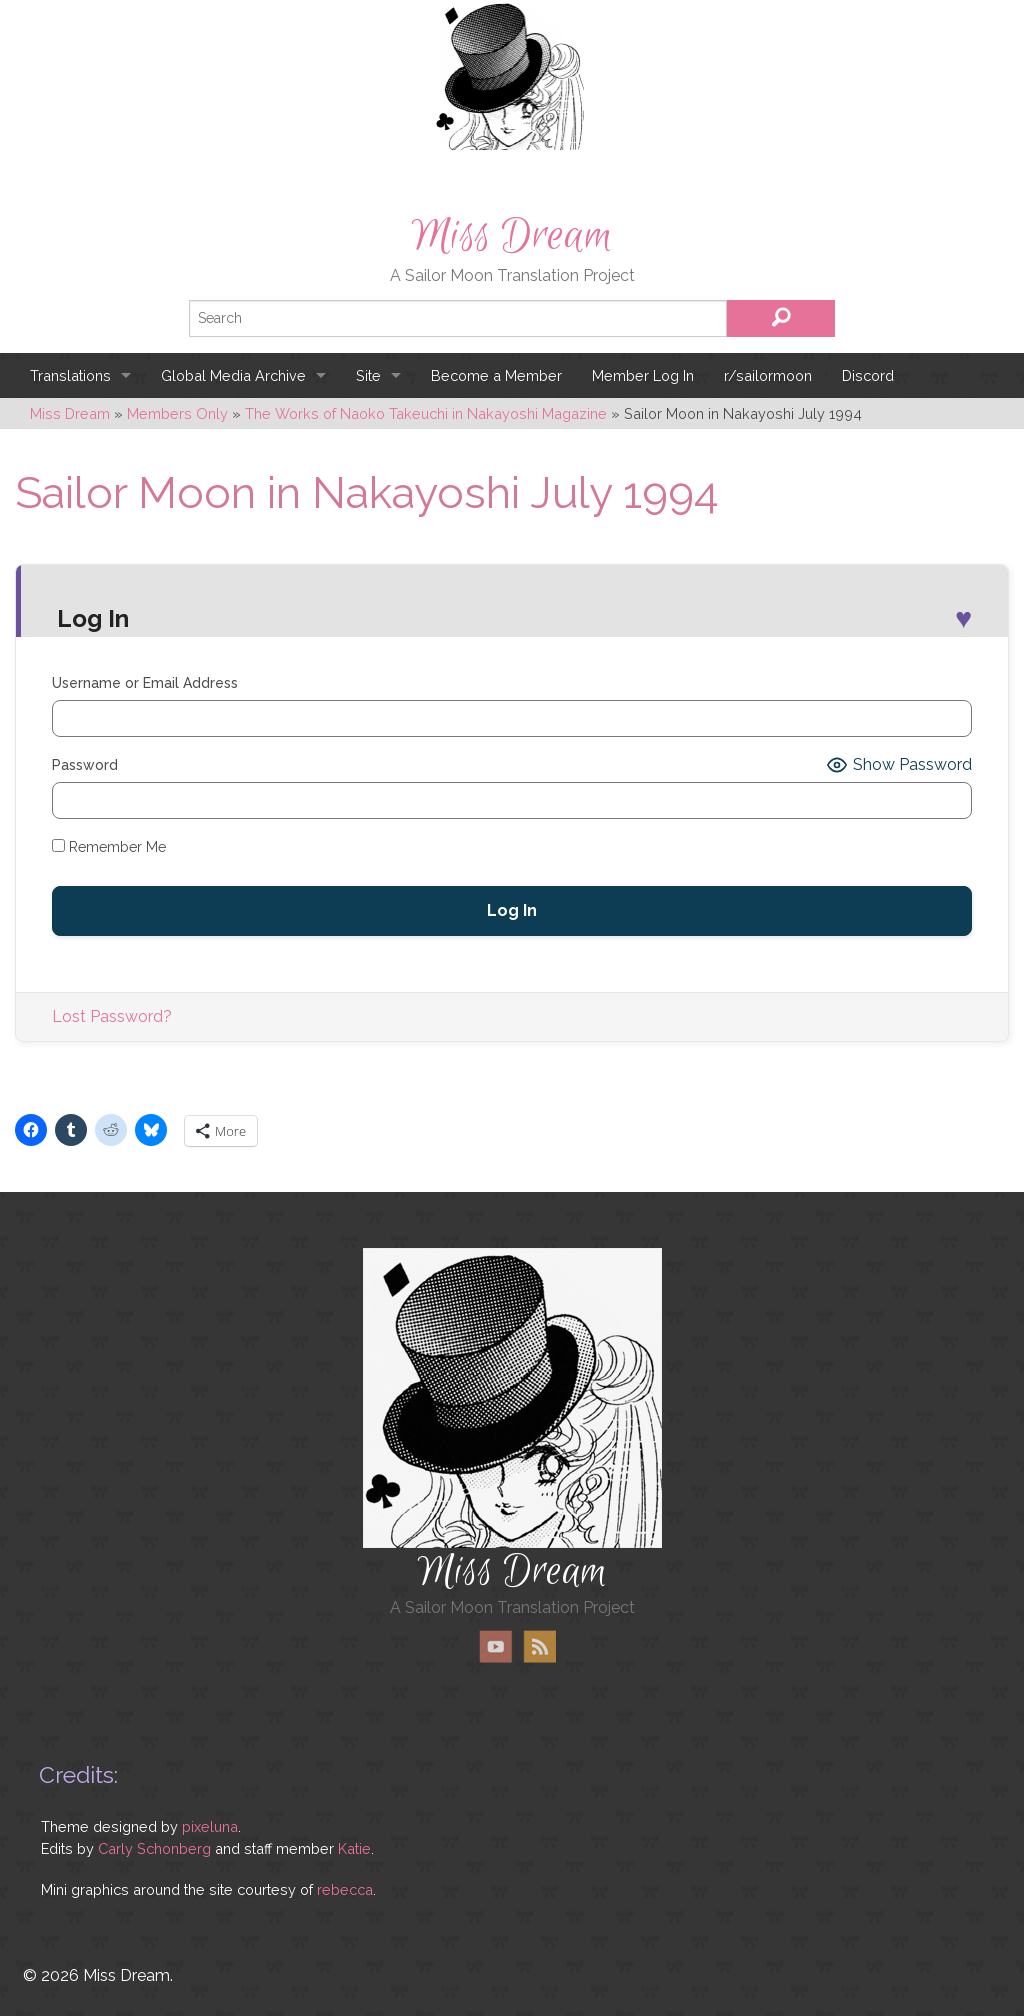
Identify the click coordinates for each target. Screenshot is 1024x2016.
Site (368, 375)
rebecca (345, 1889)
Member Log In (643, 375)
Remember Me (109, 847)
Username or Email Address (145, 683)
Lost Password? (112, 1016)
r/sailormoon (768, 375)
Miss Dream (512, 236)
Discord (868, 375)
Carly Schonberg (154, 1848)
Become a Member (496, 375)
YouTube (496, 1646)
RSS (539, 1646)
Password (85, 765)
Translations (70, 375)
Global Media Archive (233, 375)
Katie (354, 1848)
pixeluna (210, 1826)
